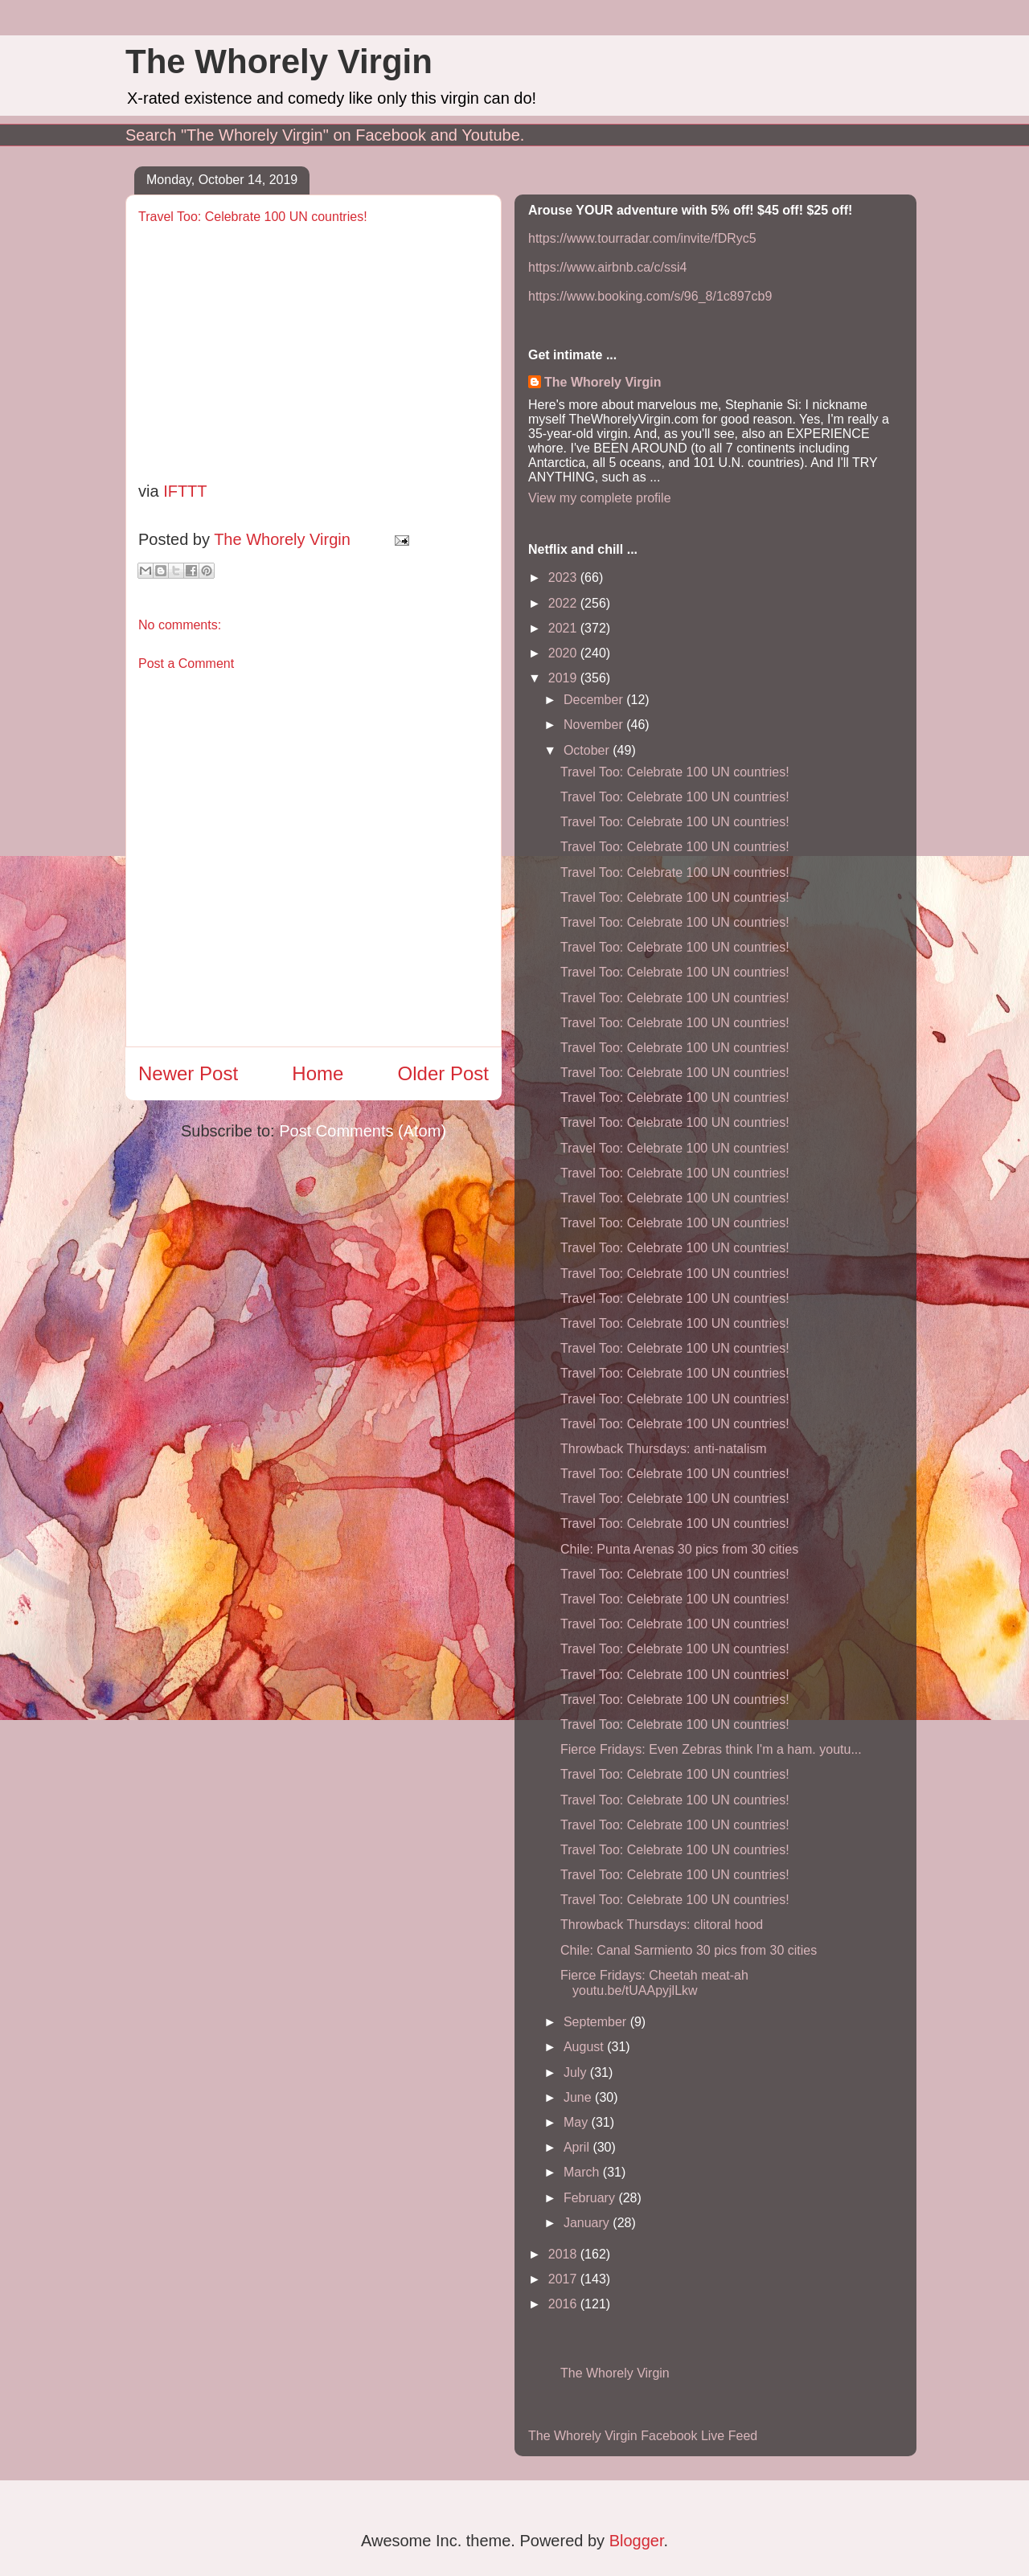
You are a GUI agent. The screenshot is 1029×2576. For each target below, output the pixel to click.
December (595, 699)
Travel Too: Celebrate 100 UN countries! (674, 772)
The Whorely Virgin (279, 61)
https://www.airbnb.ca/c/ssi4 (607, 267)
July (577, 2072)
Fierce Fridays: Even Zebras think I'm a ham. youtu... (711, 1749)
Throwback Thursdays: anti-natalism (663, 1449)
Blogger (636, 2540)
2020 (564, 653)
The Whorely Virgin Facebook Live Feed (642, 2436)
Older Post (443, 1073)
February (591, 2198)
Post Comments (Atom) (362, 1131)
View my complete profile (599, 498)
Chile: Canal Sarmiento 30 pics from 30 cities (688, 1950)
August (585, 2047)
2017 (564, 2279)
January (588, 2223)
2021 (564, 628)
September (597, 2022)
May (578, 2122)
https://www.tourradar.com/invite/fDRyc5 (642, 238)
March (583, 2172)
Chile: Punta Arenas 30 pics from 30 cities (679, 1549)
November (595, 724)
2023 (564, 577)
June (579, 2097)
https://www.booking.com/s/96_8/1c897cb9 (650, 296)
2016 (564, 2304)
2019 (564, 678)
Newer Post (188, 1073)
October (588, 750)
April (578, 2147)
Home (317, 1073)
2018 (564, 2254)
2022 (564, 603)
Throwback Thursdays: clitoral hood (661, 1924)
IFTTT (185, 491)
